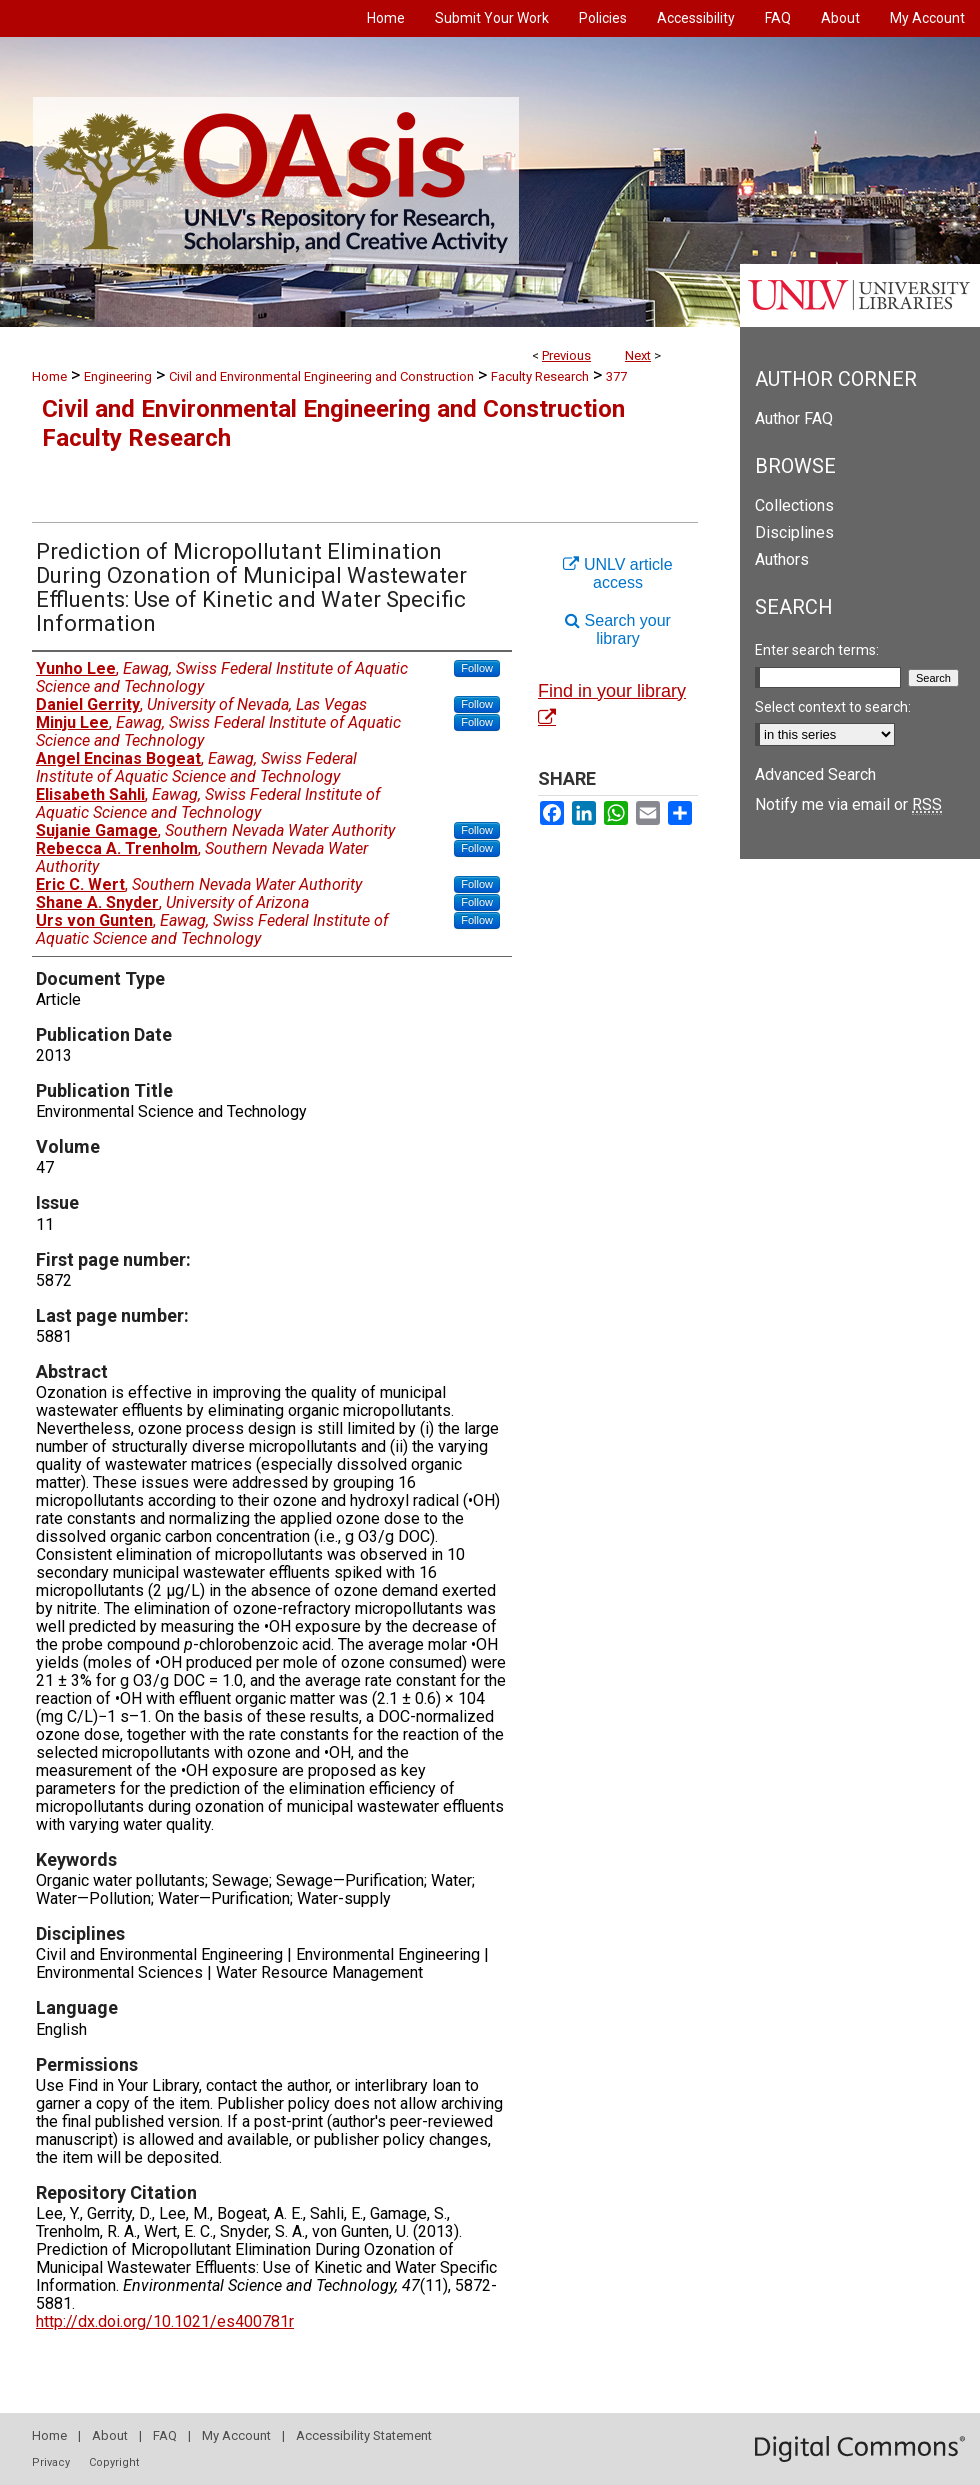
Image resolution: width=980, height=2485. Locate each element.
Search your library (618, 629)
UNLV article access (617, 573)
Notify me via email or (848, 804)
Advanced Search (815, 774)
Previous (566, 355)
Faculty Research (540, 376)
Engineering (118, 376)
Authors (782, 559)
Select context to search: (833, 707)
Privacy (51, 2462)
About (110, 2435)
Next (638, 355)
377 (616, 376)
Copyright (114, 2462)
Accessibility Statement (364, 2435)
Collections (794, 505)
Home (49, 376)
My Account (236, 2435)
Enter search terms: (817, 650)
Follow (477, 668)
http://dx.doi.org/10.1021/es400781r (165, 2321)
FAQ (165, 2435)
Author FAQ (794, 418)
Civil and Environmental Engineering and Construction (321, 376)
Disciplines (794, 532)
